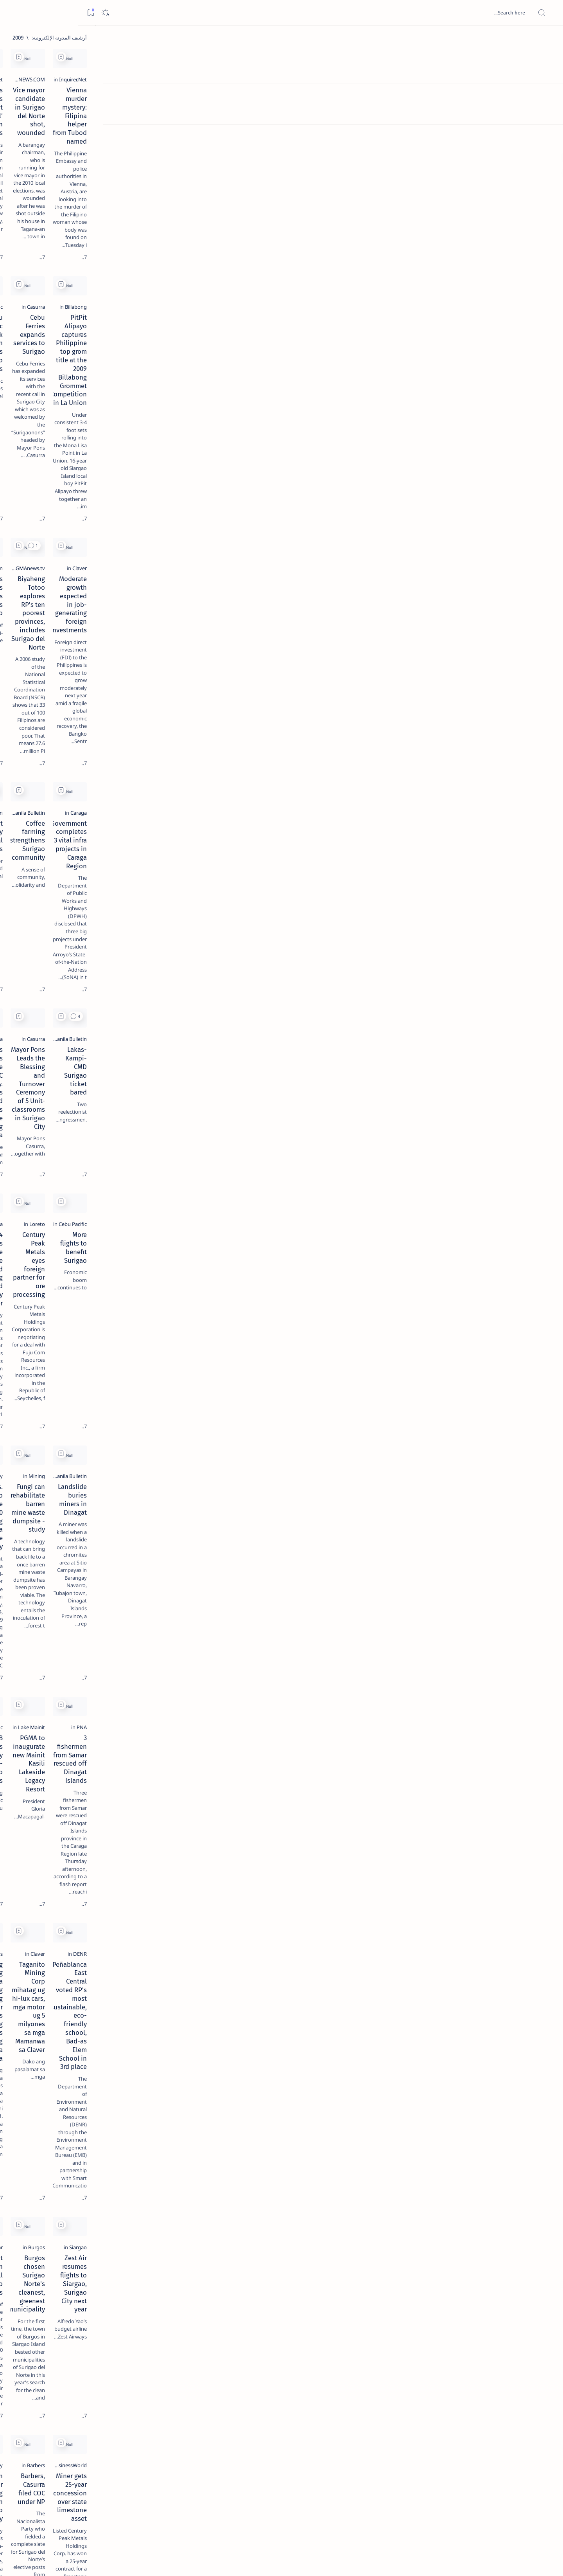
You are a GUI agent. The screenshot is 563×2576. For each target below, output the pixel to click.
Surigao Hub (477, 2560)
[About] (548, 96)
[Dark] (27, 13)
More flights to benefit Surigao (468, 966)
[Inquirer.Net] (499, 126)
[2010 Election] (248, 630)
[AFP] (48, 429)
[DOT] (79, 255)
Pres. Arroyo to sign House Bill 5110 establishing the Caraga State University (212, 1137)
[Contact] (548, 111)
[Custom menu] (548, 137)
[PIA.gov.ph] (500, 2264)
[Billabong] (502, 288)
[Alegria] (80, 212)
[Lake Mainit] (374, 1289)
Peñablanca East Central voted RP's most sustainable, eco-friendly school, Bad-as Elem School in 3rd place (456, 1470)
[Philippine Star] (246, 1622)
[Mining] (379, 1118)
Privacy (72, 473)
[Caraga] (504, 630)
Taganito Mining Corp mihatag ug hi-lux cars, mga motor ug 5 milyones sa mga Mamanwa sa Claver (334, 1470)
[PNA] (507, 1289)
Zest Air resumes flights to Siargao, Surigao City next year (462, 1637)
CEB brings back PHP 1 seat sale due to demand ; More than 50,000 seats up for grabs (330, 2283)
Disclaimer (100, 473)
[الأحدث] (503, 2521)
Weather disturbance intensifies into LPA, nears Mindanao (209, 2279)
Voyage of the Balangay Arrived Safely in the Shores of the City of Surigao (207, 2117)
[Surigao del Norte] (492, 1940)
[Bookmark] (12, 13)
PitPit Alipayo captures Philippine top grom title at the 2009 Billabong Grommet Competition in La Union (457, 307)
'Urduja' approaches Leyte (350, 2113)
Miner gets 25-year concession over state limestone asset (461, 1792)
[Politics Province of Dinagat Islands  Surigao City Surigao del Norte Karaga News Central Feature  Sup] (104, 370)
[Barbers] (254, 1451)
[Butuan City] (249, 1118)
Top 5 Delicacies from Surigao (75, 133)
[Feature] (83, 122)
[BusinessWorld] (495, 1777)
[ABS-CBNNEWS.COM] (364, 126)
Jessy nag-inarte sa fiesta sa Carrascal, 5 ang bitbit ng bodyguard (78, 189)
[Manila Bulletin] (246, 459)
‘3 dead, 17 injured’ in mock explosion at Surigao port (79, 321)
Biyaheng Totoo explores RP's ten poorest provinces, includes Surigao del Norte (329, 478)
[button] (294, 390)
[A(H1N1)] (104, 390)
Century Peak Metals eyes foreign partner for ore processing (339, 971)
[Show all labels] (112, 447)
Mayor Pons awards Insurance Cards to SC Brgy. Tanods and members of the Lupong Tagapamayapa (207, 811)
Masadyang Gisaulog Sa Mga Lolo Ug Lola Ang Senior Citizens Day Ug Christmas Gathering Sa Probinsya (209, 1470)
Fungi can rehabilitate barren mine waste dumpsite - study (337, 1133)
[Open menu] (548, 13)
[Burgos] (379, 1622)
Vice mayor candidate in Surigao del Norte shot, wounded (335, 141)
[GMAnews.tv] (373, 459)
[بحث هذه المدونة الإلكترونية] (408, 12)
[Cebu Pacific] (249, 288)
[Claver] (505, 459)
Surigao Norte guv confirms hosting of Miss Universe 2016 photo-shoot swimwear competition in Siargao (75, 278)
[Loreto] (380, 956)
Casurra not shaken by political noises (207, 641)
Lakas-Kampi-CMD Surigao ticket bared (455, 803)
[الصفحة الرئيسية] (548, 39)
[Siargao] (504, 1622)
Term (125, 473)
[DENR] (506, 1451)
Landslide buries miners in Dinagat (461, 1129)
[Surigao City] (249, 1777)
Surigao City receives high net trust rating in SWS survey (212, 1954)
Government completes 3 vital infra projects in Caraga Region (461, 645)
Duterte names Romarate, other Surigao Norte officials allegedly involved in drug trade (72, 231)
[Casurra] (379, 288)
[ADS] (104, 429)
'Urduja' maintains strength (472, 2113)
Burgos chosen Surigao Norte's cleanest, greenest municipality (342, 1637)
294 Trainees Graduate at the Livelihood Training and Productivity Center (205, 971)
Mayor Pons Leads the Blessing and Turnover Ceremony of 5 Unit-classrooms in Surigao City (336, 811)
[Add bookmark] (404, 57)
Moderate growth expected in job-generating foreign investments (463, 474)
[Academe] (48, 409)
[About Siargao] (48, 390)
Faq (52, 473)
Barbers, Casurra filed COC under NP (335, 1788)
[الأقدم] (163, 2521)
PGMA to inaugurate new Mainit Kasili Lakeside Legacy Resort (332, 1304)
